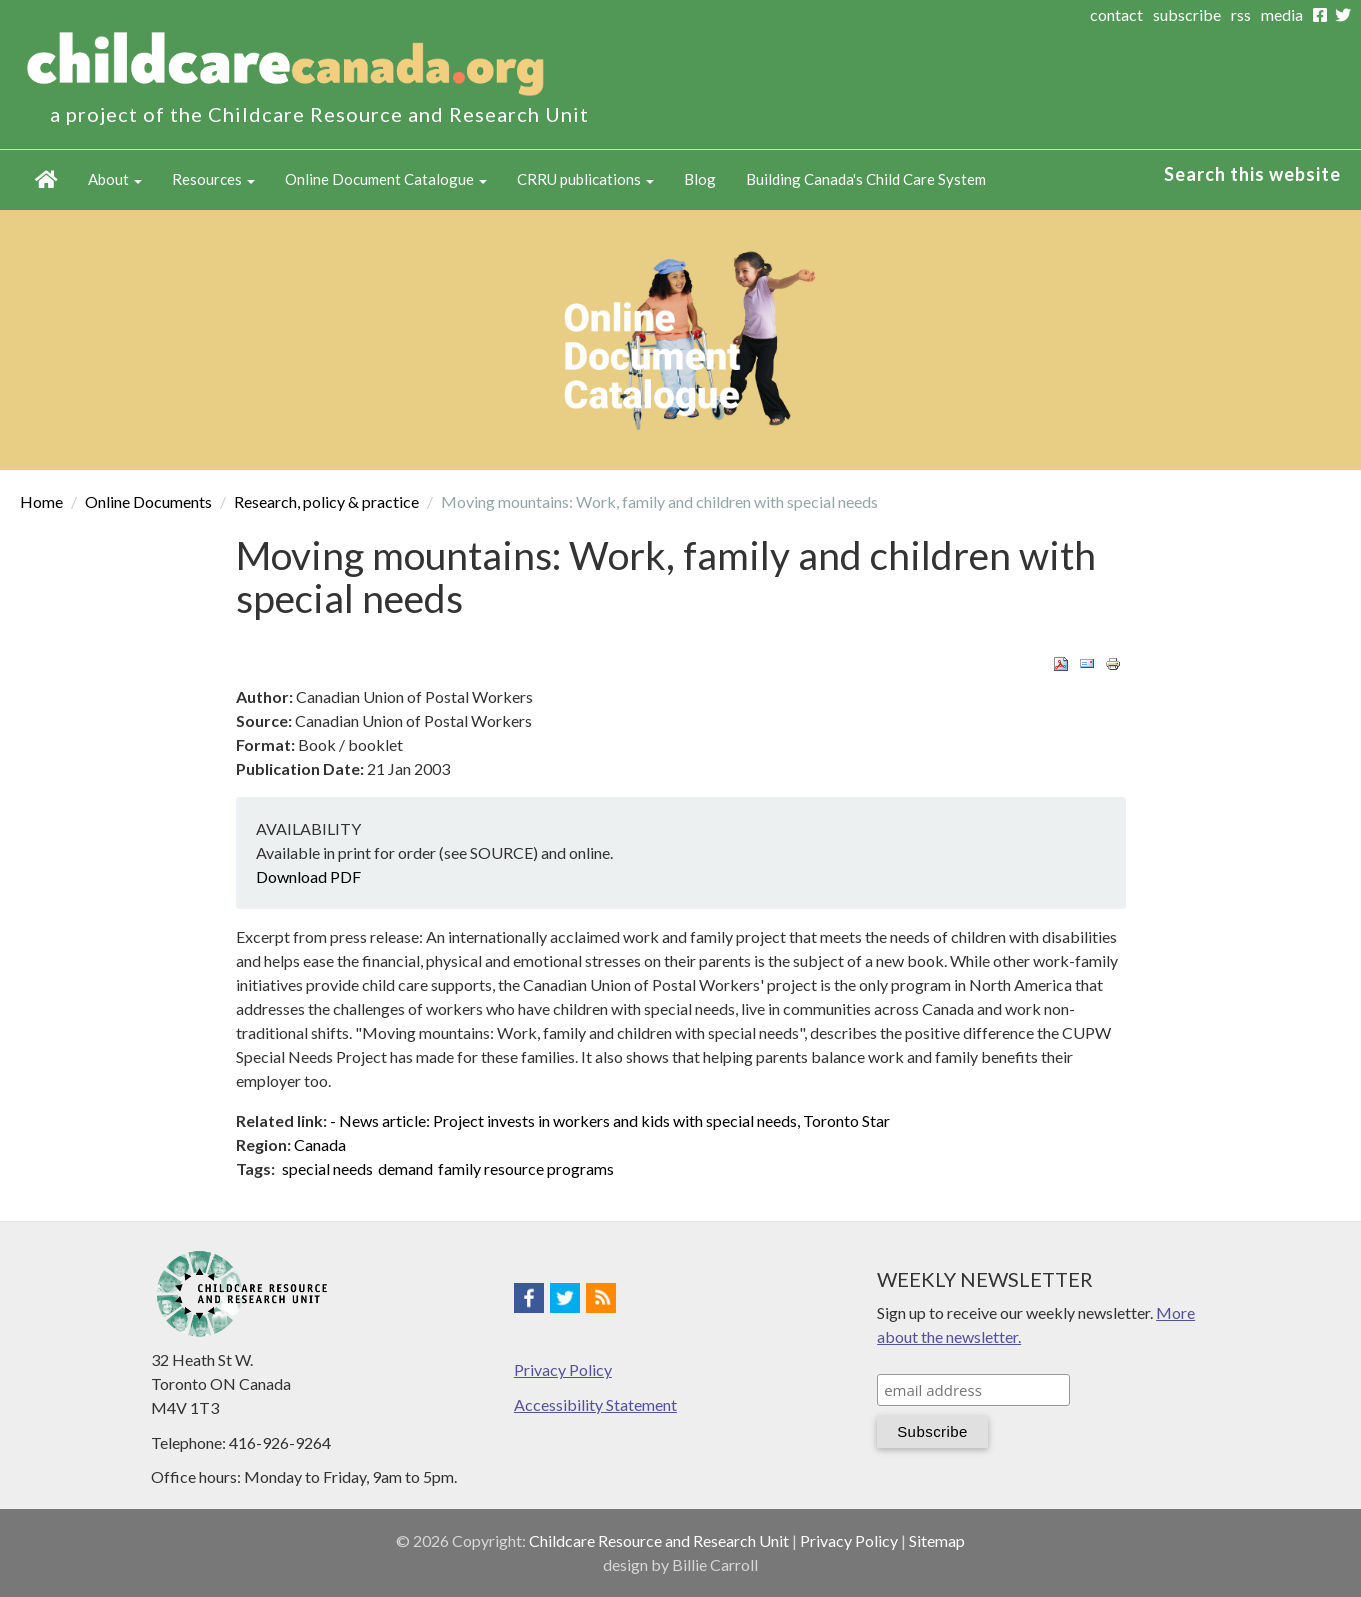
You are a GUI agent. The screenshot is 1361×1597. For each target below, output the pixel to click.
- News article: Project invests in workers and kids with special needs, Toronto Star (610, 1120)
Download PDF (308, 876)
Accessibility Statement (595, 1404)
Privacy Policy (563, 1369)
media (1282, 14)
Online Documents (148, 501)
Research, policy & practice (326, 501)
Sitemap (937, 1540)
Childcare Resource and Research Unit (659, 1540)
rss (1241, 14)
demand (405, 1168)
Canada (320, 1144)
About (115, 179)
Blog (700, 179)
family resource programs (526, 1168)
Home (46, 180)
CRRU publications (585, 179)
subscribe (1187, 14)
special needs (327, 1168)
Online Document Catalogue (386, 179)
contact (1116, 14)
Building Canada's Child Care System (866, 179)
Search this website (1252, 174)
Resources (213, 179)
